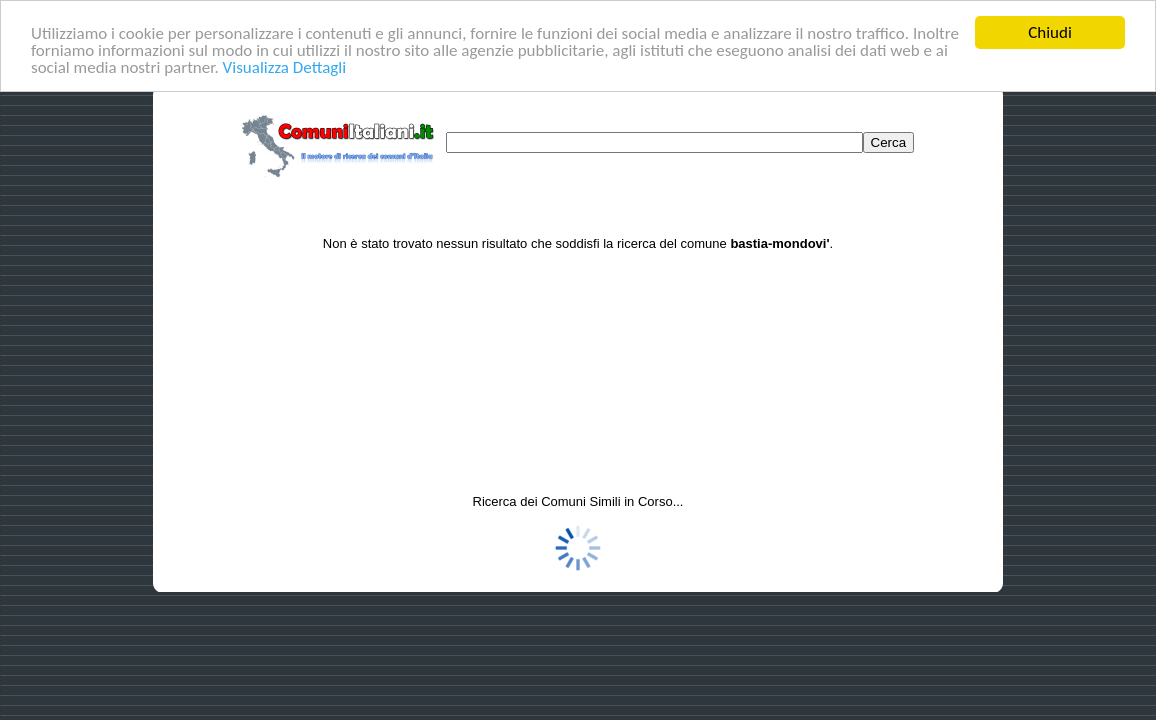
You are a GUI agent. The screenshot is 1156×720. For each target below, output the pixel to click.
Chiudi (1050, 32)
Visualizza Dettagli (285, 66)
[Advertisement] (578, 339)
